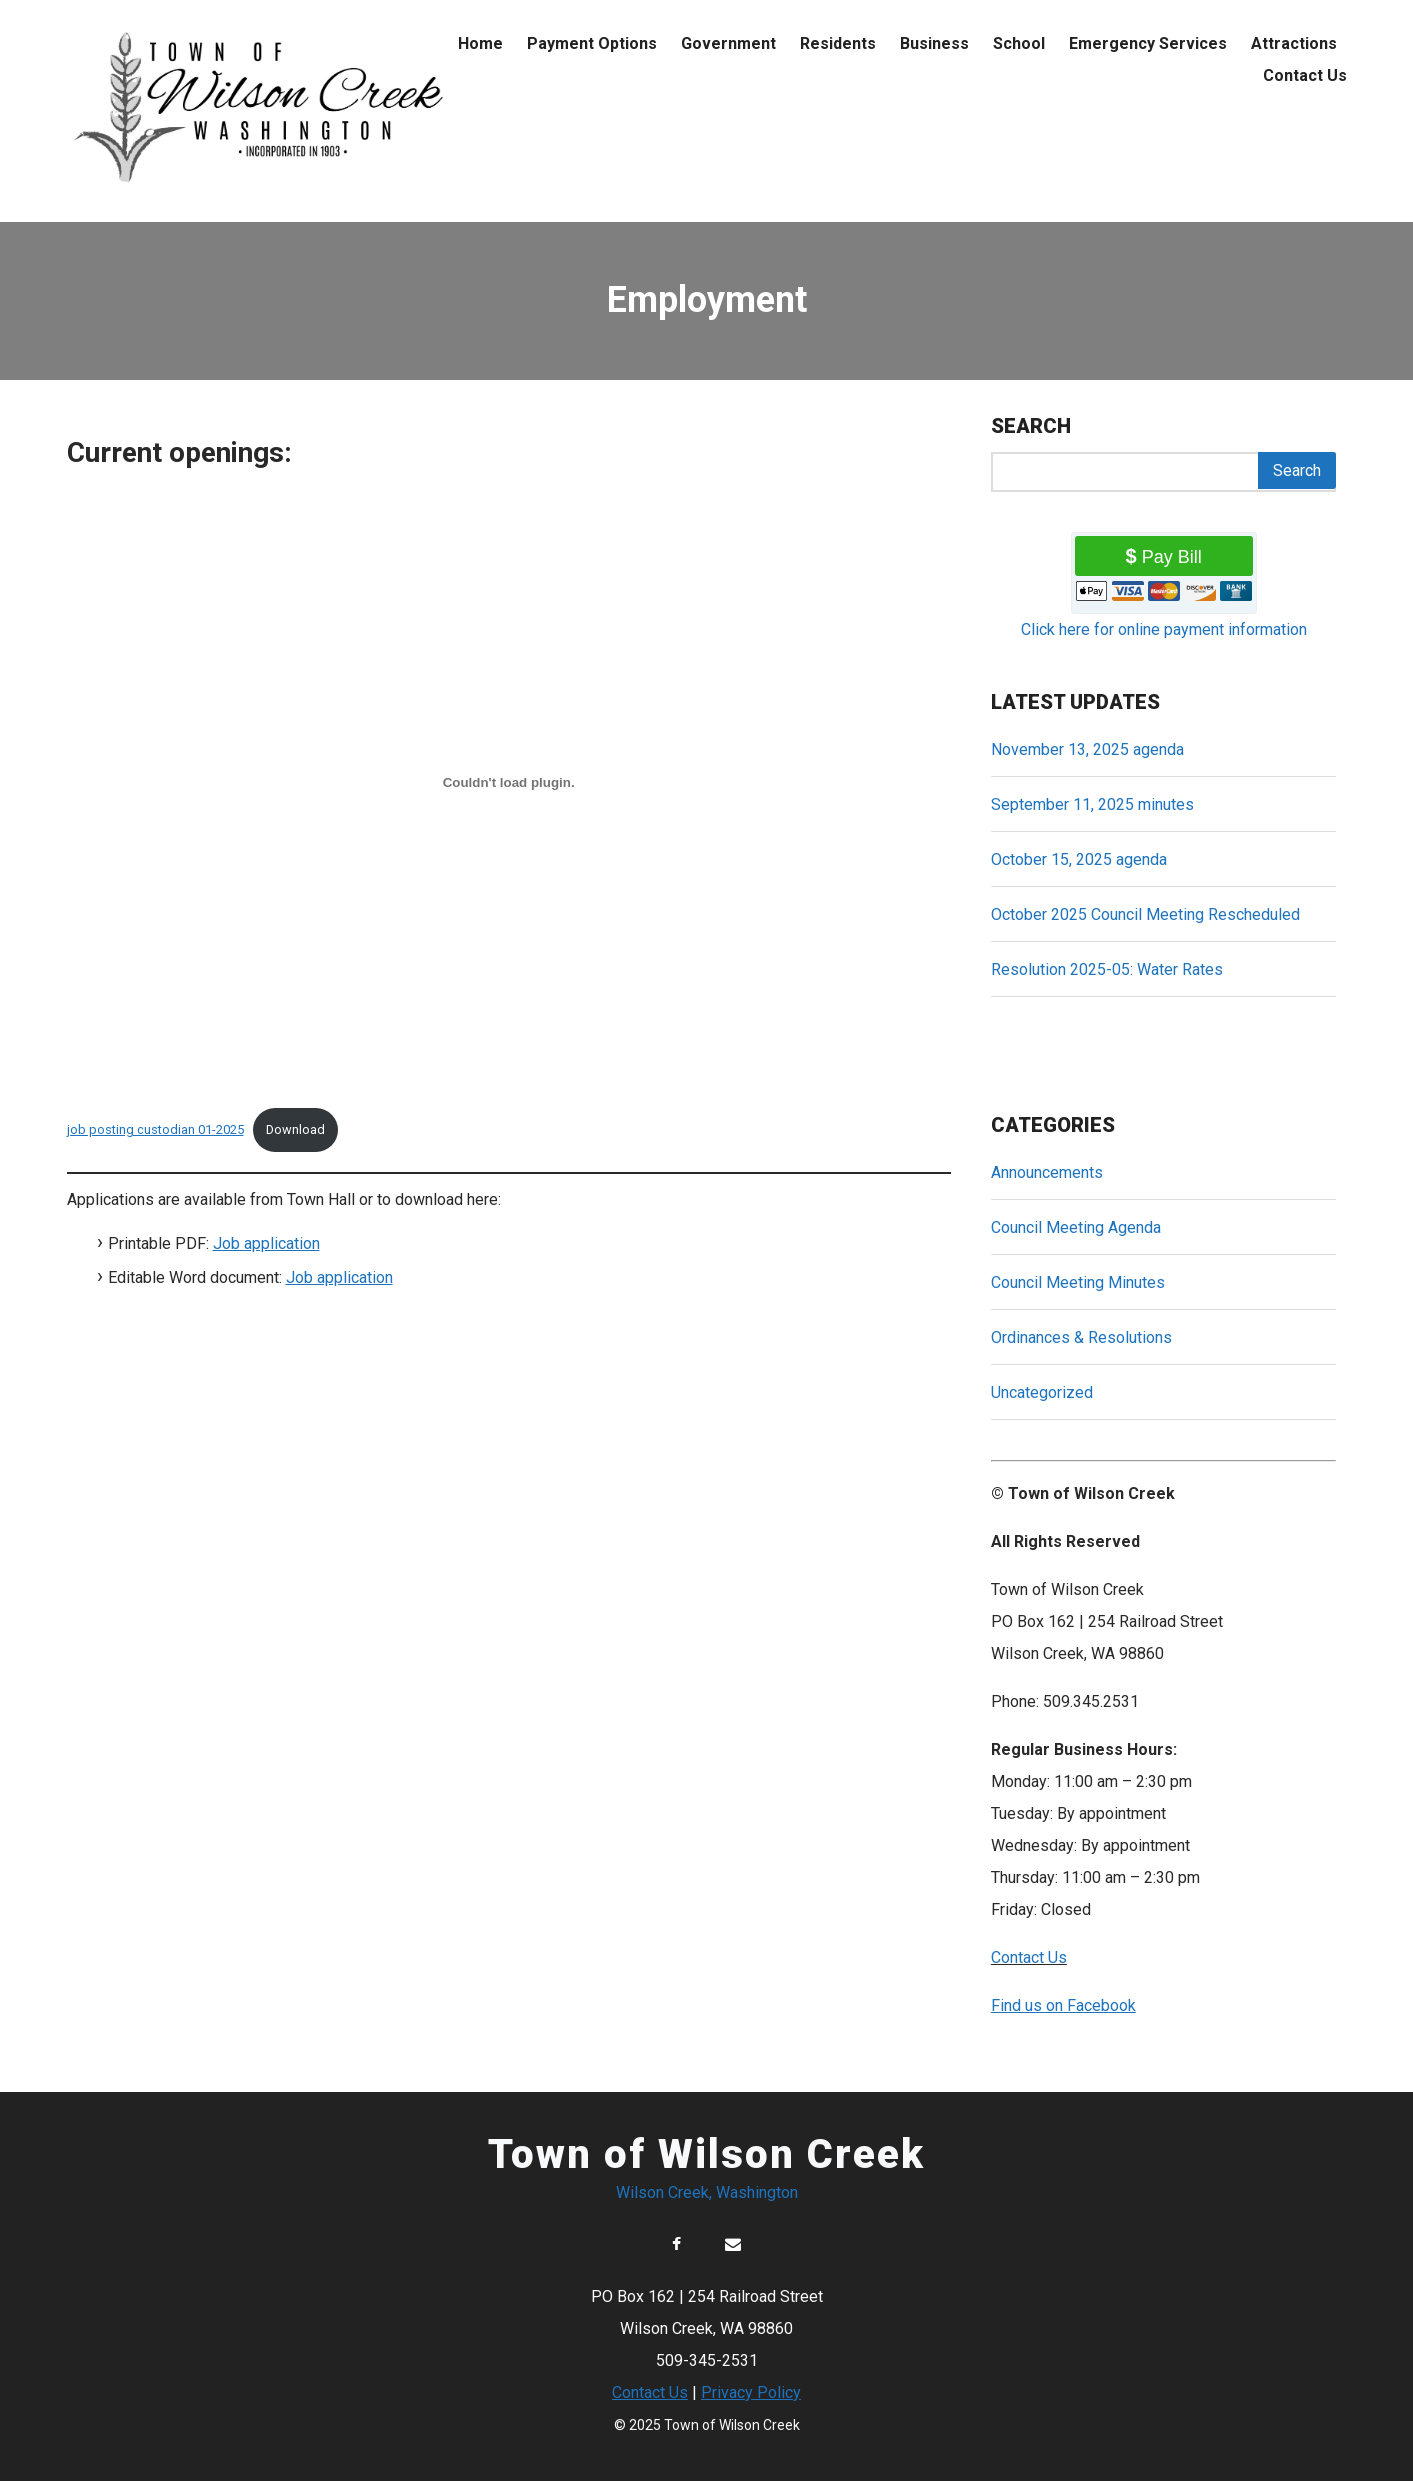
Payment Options (592, 43)
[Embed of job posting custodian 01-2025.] (509, 783)
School (1019, 43)
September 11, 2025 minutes (1092, 804)
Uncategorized (1042, 1392)
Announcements (1047, 1172)
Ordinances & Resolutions (1081, 1337)
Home (480, 43)
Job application (266, 1243)
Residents (838, 43)
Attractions (1294, 43)
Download (295, 1129)
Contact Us (1305, 75)
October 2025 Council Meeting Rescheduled (1145, 914)
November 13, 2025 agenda (1087, 749)
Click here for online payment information (1164, 629)
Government (728, 43)
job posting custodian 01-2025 (155, 1129)
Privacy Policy (751, 2392)
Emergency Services (1148, 43)
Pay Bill (1172, 557)
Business (934, 43)
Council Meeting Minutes (1078, 1282)
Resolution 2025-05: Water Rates (1107, 969)
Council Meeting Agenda (1076, 1227)
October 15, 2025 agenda (1079, 859)
